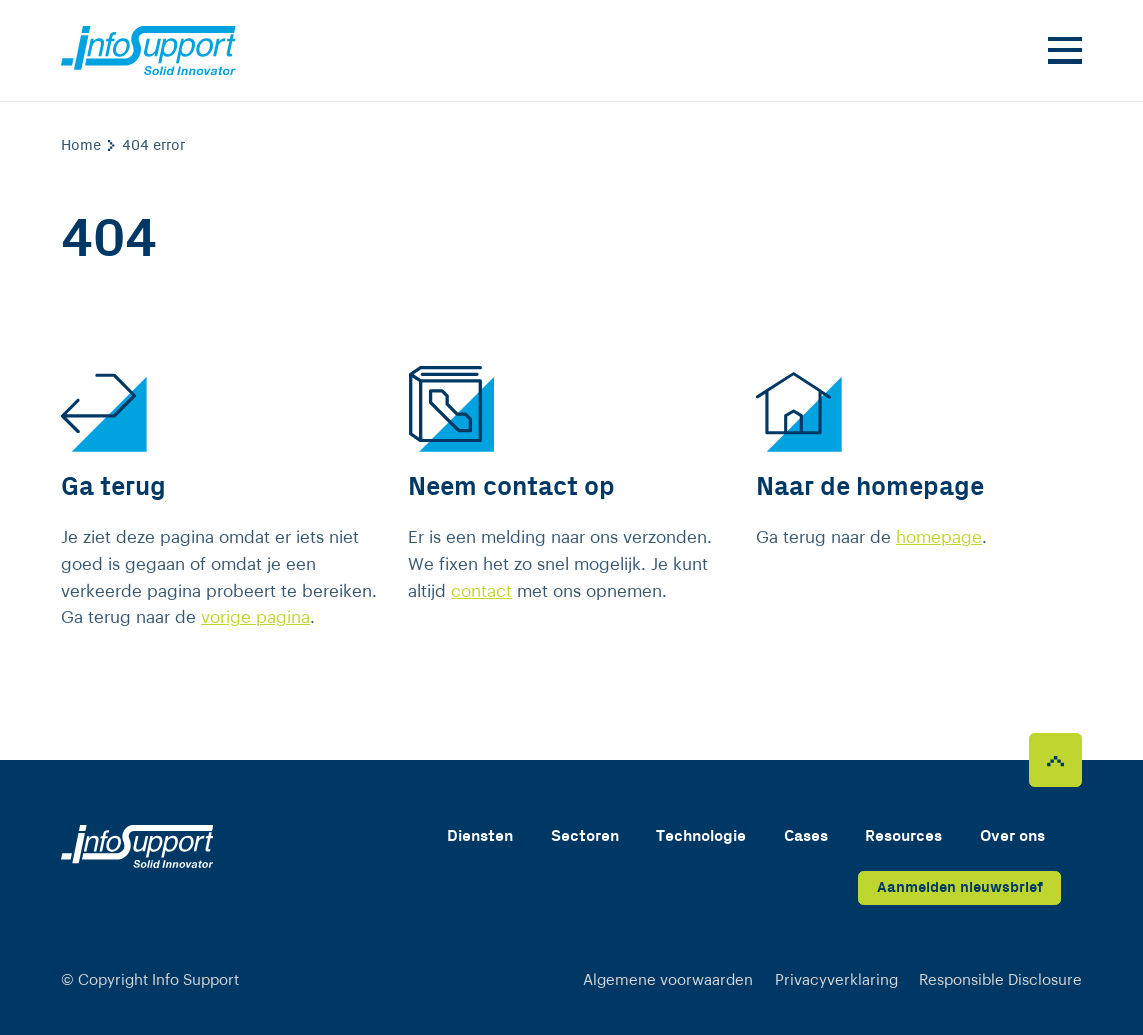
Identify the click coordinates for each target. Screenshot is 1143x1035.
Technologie (701, 836)
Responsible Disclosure (1000, 980)
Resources (903, 836)
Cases (806, 836)
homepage (939, 537)
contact (481, 591)
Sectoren (585, 836)
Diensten (480, 836)
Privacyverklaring (836, 980)
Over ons (1012, 836)
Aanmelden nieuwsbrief (960, 887)
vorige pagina (255, 617)
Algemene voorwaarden (668, 980)
